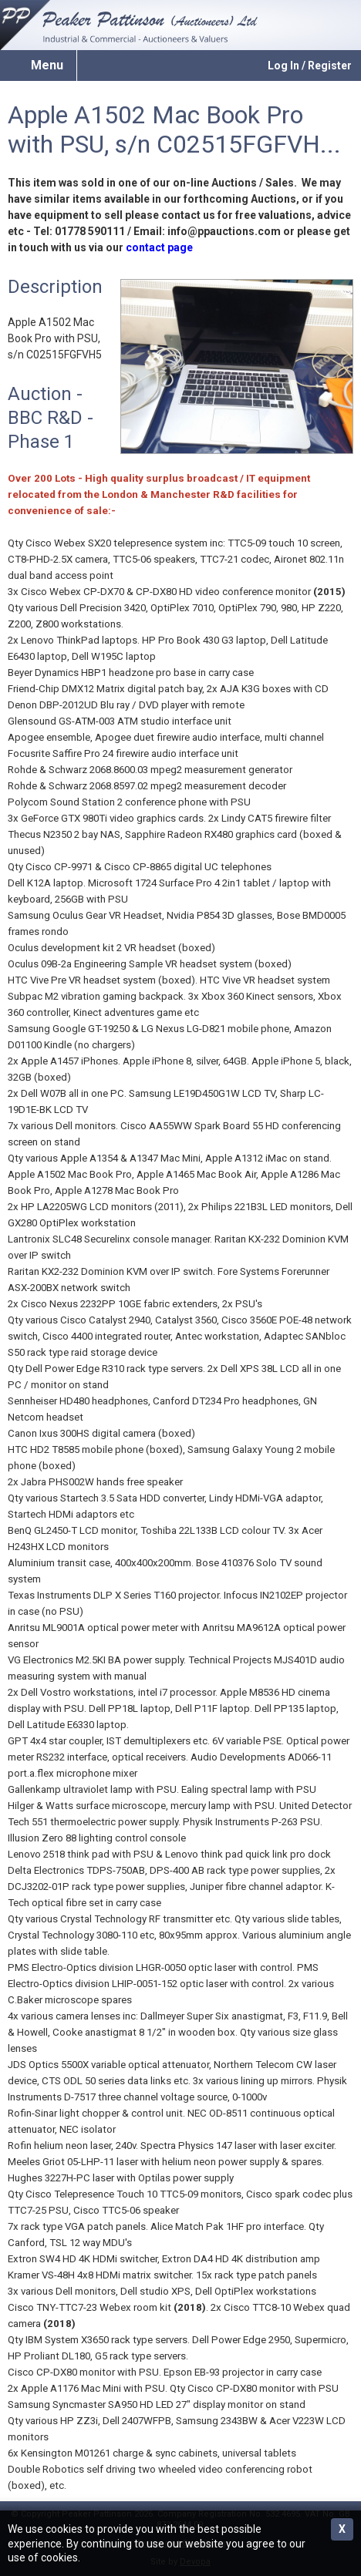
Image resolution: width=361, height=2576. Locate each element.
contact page (159, 247)
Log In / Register (310, 65)
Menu (47, 65)
